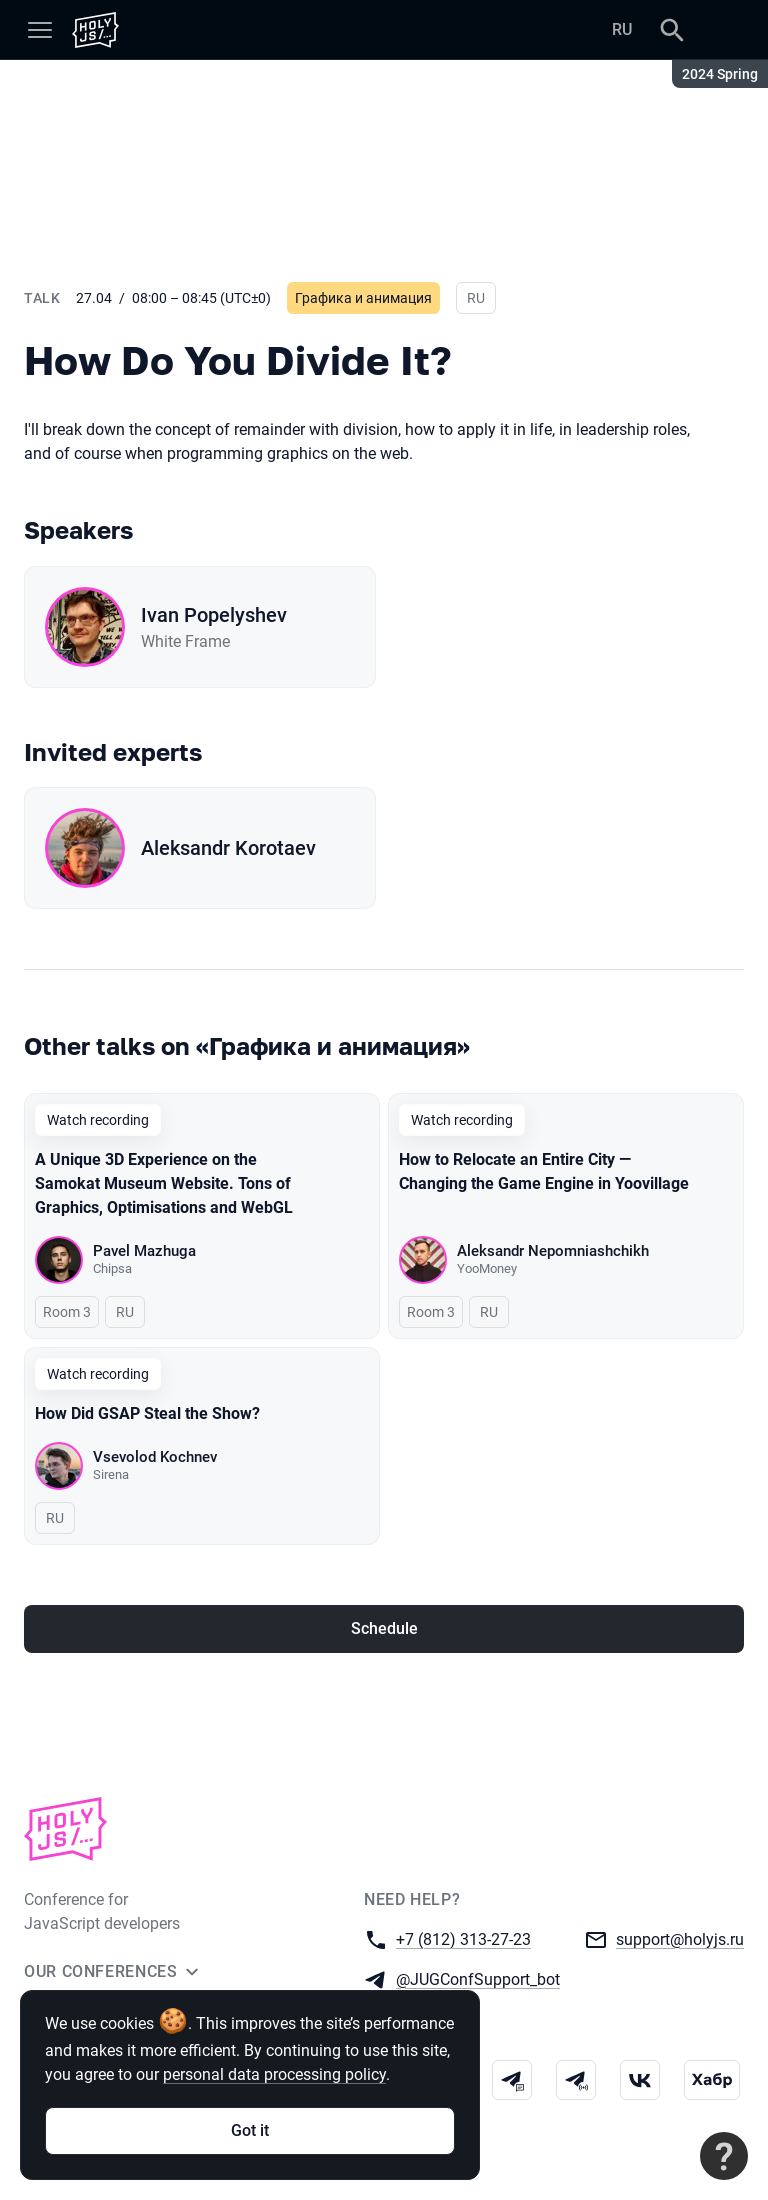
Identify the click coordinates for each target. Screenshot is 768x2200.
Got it (250, 2130)
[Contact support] (724, 2156)
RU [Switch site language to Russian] (622, 29)
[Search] (672, 30)
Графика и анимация (363, 298)
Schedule (384, 1628)
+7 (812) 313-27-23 (463, 1938)
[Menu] (40, 30)
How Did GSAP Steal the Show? (147, 1413)
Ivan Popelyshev (214, 615)
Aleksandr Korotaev (228, 848)
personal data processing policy (274, 2074)
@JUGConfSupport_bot (478, 1978)
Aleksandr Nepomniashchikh (553, 1251)
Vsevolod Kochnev (155, 1457)
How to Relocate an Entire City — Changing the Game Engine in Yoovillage (544, 1171)
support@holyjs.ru (680, 1938)
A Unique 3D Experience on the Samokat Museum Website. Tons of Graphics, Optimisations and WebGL (164, 1183)
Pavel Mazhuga (144, 1251)
